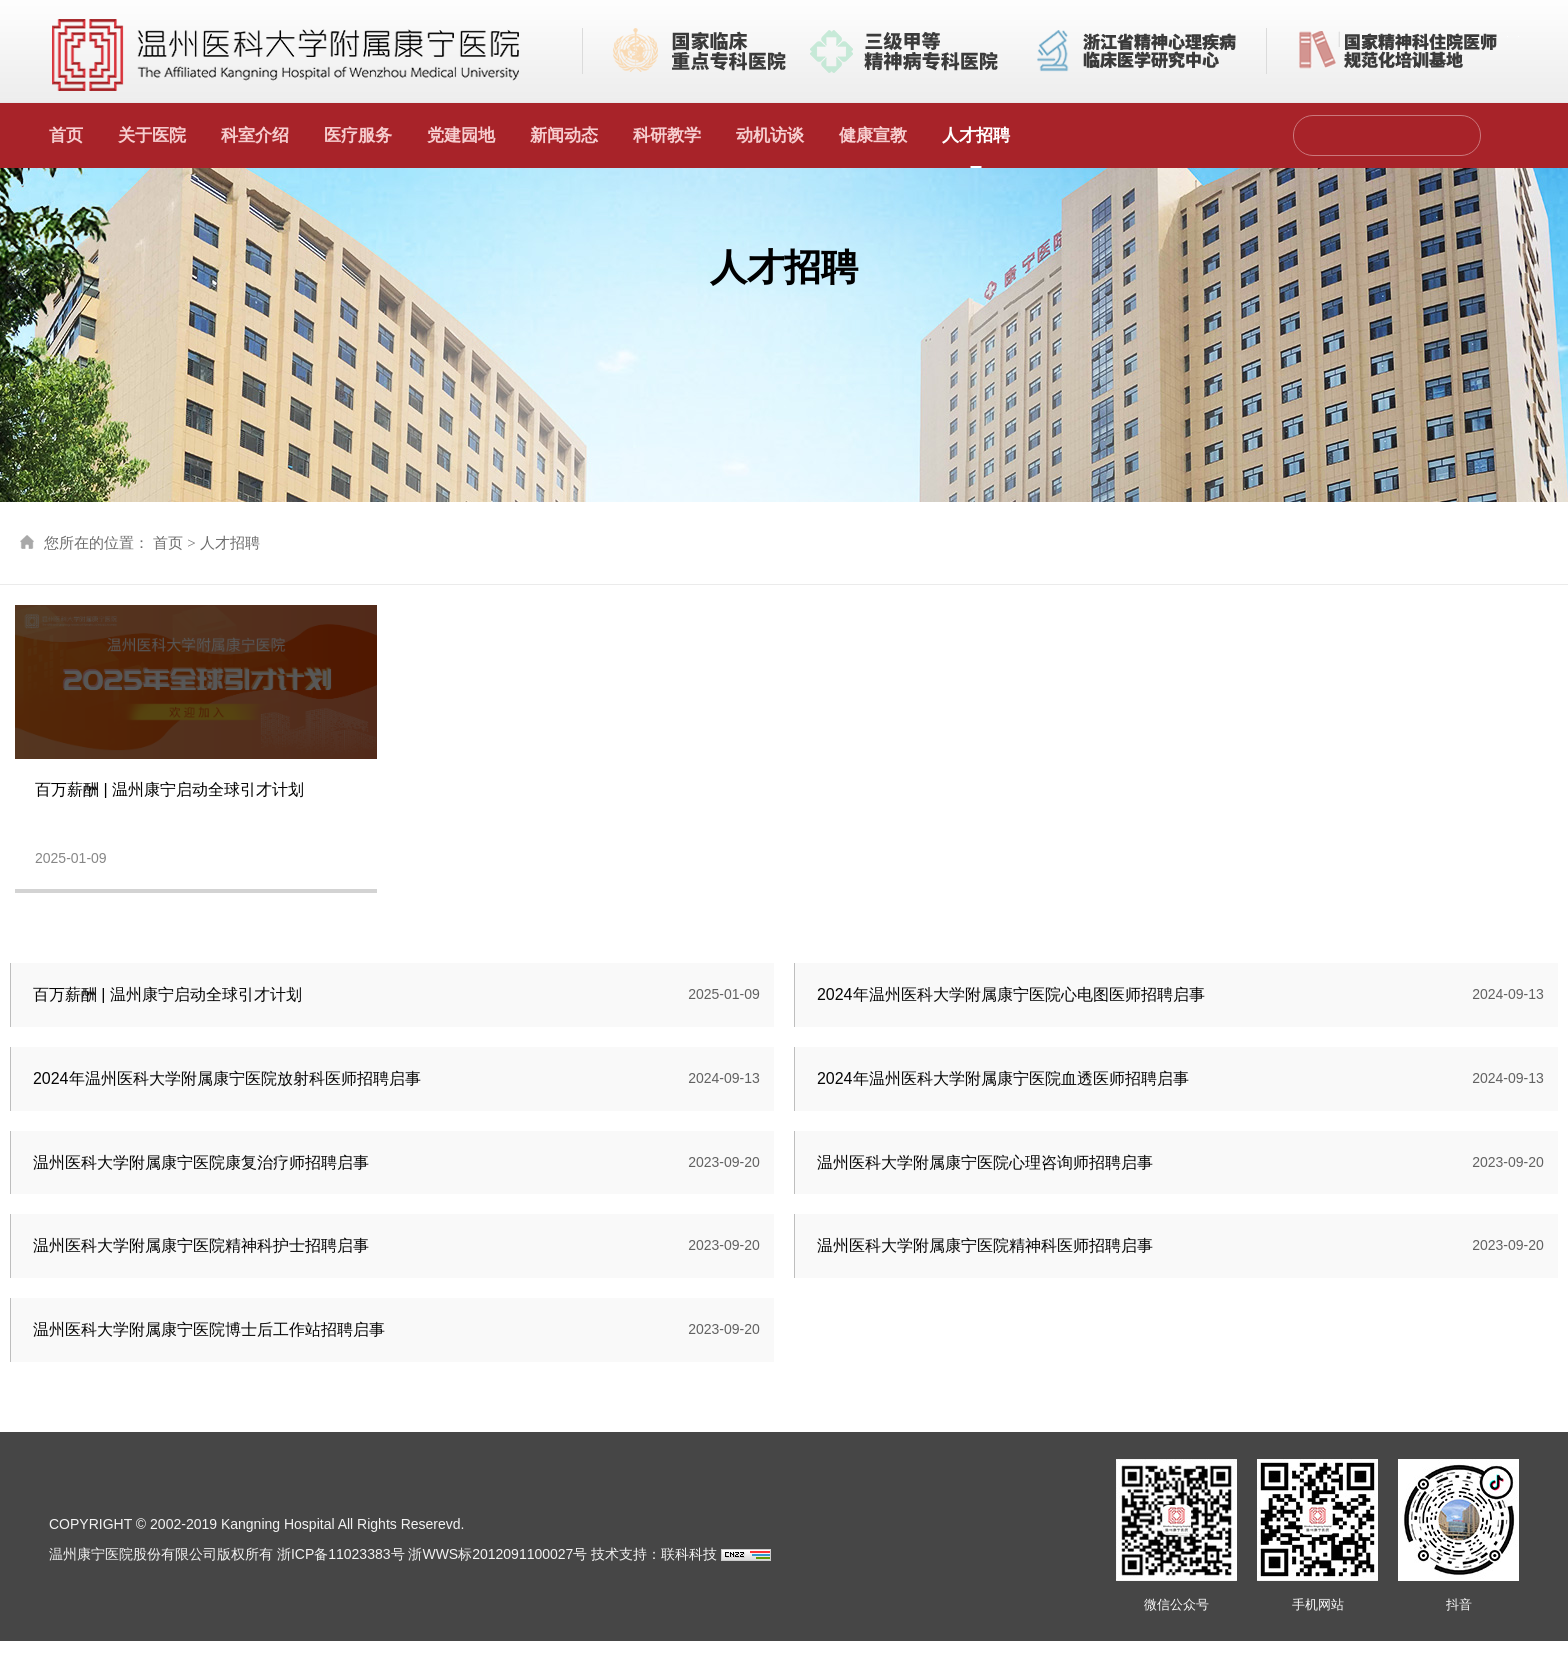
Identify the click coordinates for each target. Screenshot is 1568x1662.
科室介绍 (255, 135)
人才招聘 (976, 135)
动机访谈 (770, 135)
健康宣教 (873, 135)
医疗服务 (358, 135)
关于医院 (152, 135)
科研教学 (667, 135)
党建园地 (461, 135)
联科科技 (689, 1575)
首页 (66, 135)
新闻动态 (564, 135)
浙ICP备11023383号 (341, 1575)
